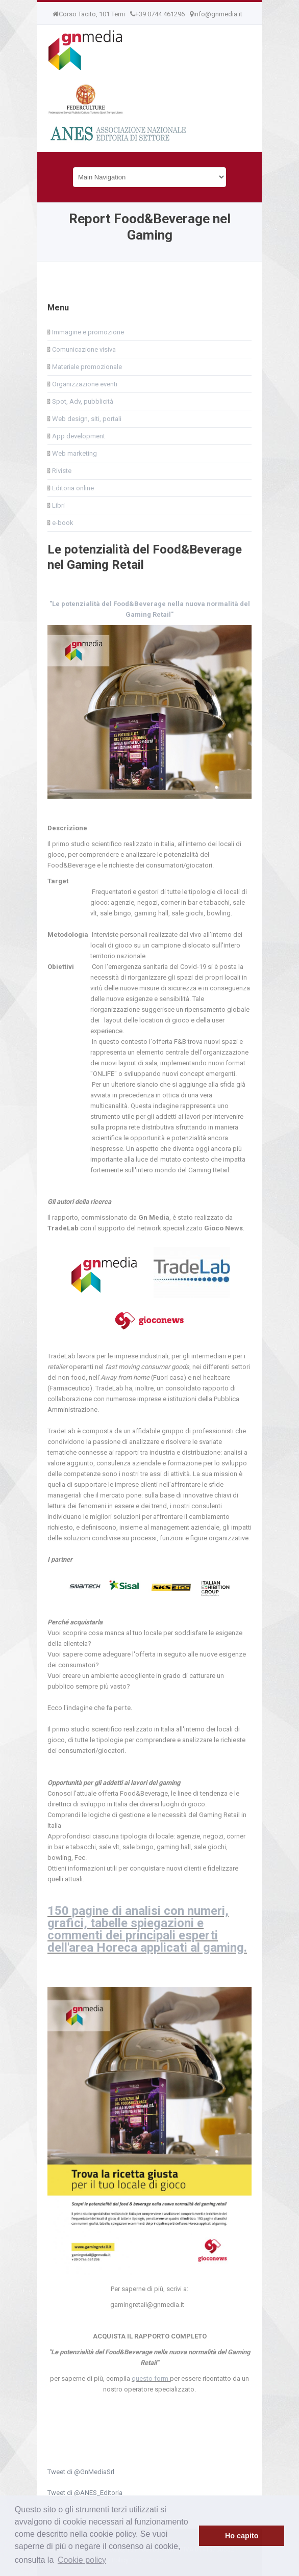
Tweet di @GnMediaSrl (80, 2472)
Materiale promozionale (86, 367)
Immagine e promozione (87, 332)
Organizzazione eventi (84, 384)
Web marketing (74, 453)
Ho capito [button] (242, 2536)
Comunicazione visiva (83, 349)
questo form (151, 2378)
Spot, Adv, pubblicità (82, 401)
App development (78, 436)
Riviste (61, 471)
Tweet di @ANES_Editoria (84, 2492)
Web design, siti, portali (86, 419)
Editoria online (72, 488)
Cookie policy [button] (82, 2560)
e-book (62, 523)
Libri (58, 505)
